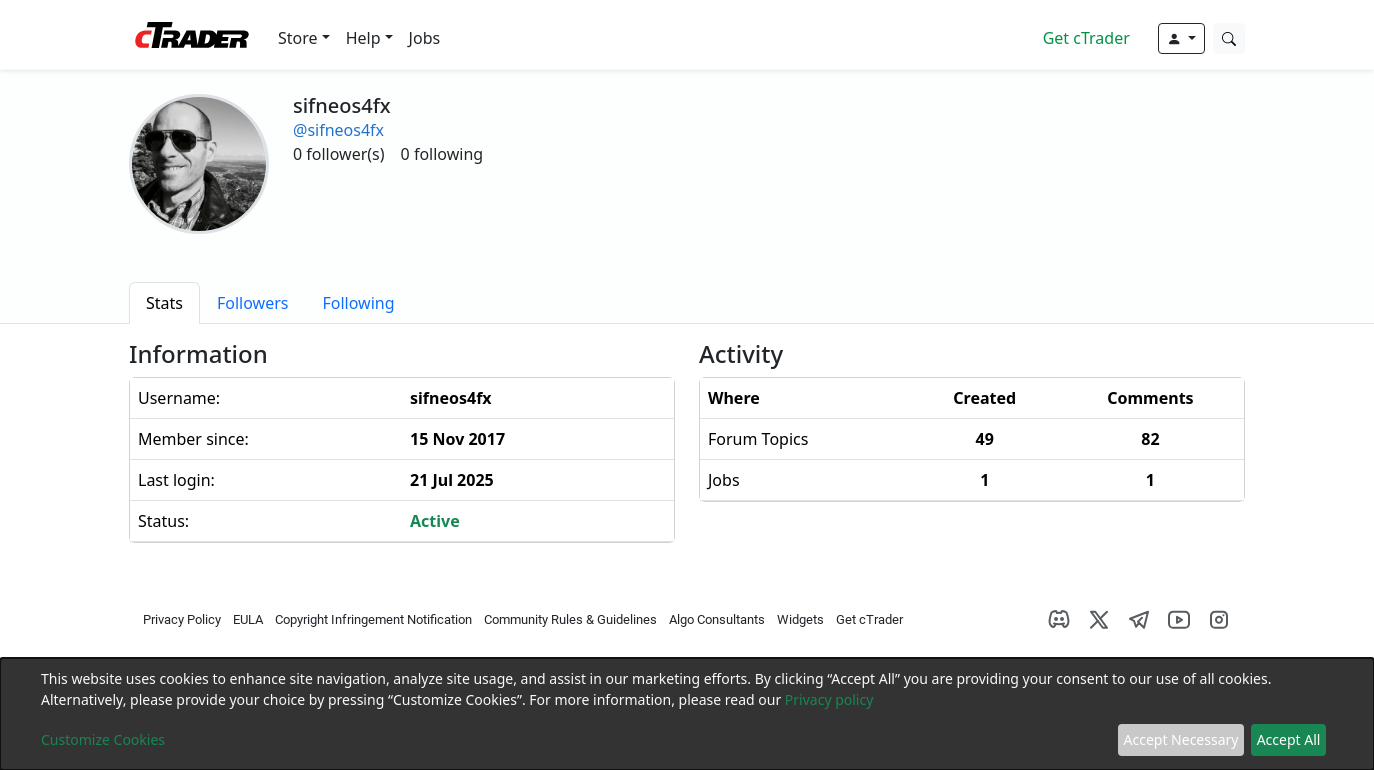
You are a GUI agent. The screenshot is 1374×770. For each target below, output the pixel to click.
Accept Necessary (1181, 739)
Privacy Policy (182, 619)
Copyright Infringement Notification (373, 619)
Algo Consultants (717, 619)
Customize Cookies (103, 739)
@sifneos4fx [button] (338, 130)
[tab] (164, 303)
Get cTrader (1086, 38)
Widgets (800, 619)
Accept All (1289, 739)
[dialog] (687, 714)
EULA (248, 619)
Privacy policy (829, 699)
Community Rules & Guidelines (570, 619)
